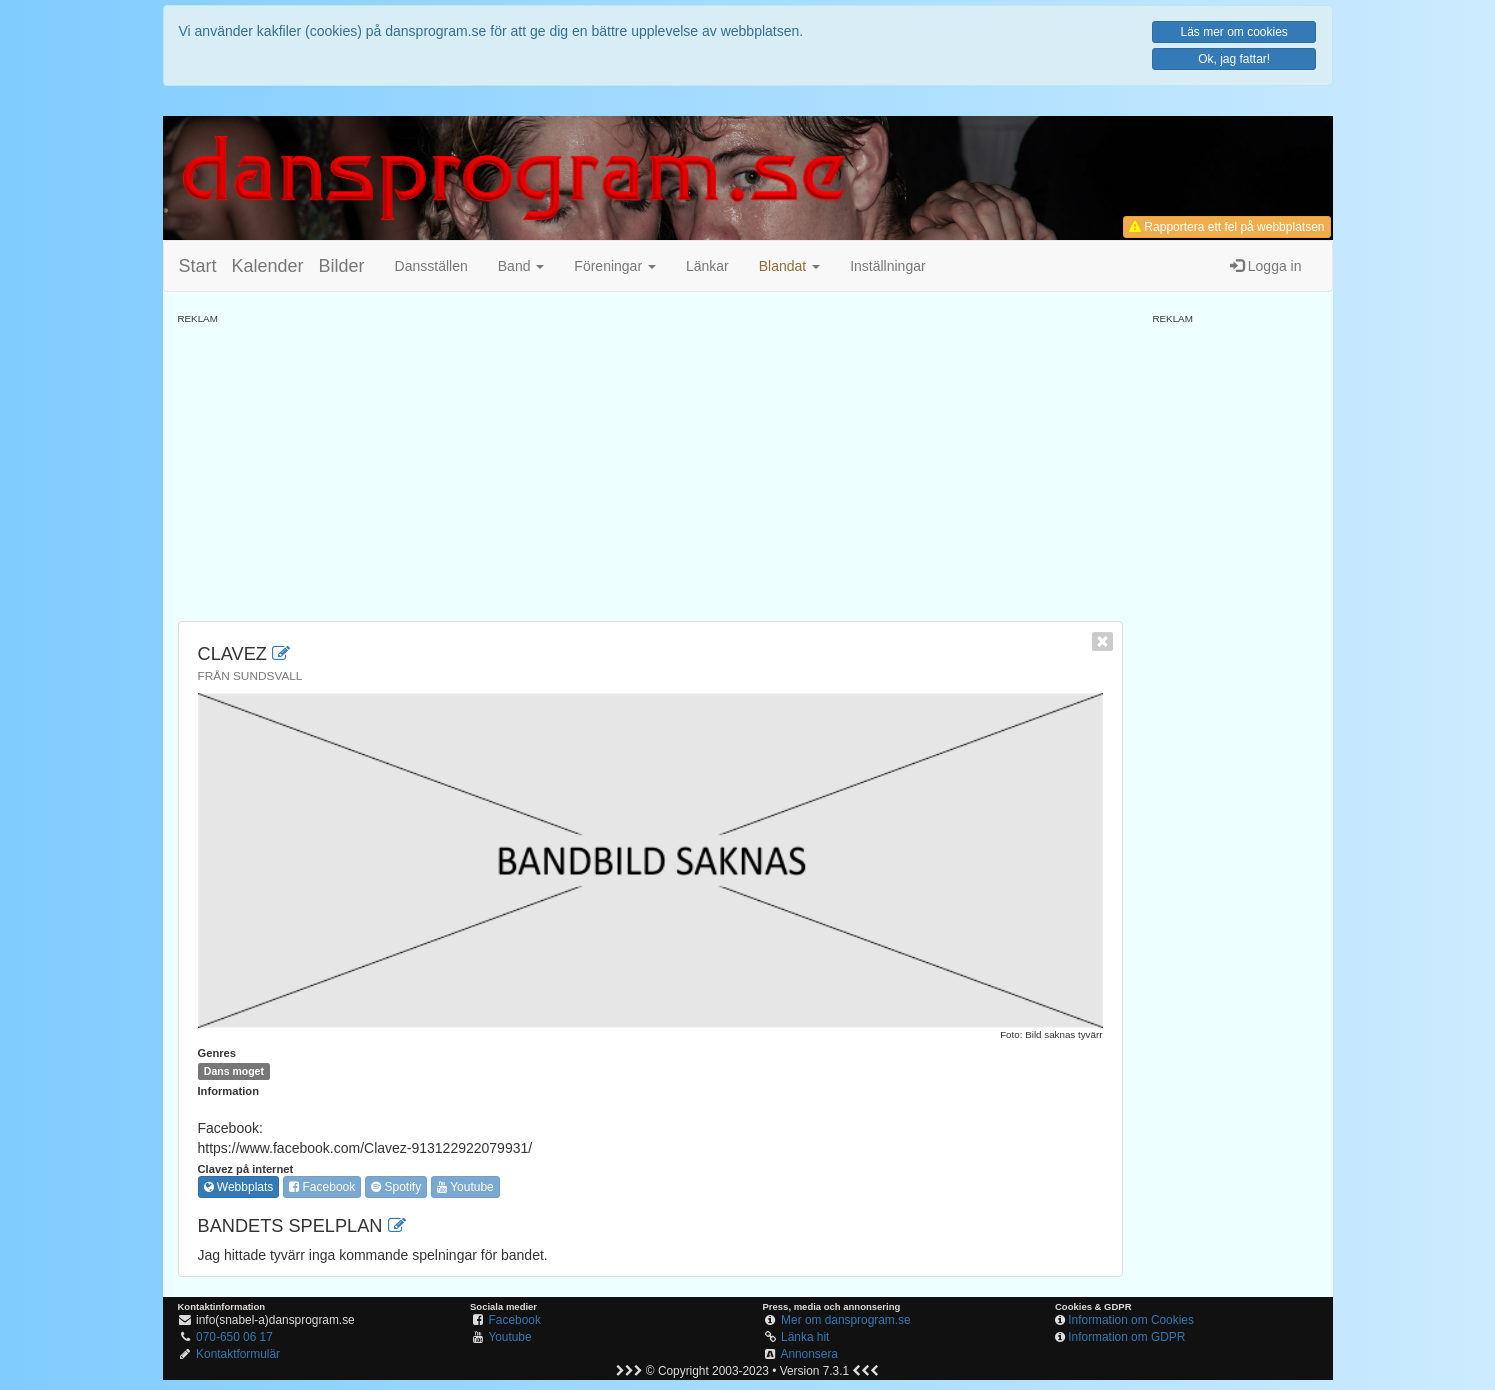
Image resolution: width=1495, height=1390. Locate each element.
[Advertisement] (650, 466)
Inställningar (888, 266)
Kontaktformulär (238, 1354)
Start (198, 266)
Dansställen (431, 266)
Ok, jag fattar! (1234, 59)
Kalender (268, 266)
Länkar (707, 266)
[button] (789, 266)
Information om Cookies (1131, 1320)
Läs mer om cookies (1233, 32)
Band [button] (521, 266)
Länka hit (805, 1337)
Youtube (465, 1187)
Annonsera (809, 1354)
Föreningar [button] (615, 266)
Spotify (396, 1187)
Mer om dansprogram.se (846, 1320)
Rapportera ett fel (1226, 227)
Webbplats (239, 1187)
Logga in (1266, 266)
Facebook (322, 1187)
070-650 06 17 (234, 1337)
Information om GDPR (1126, 1337)
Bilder (342, 266)
